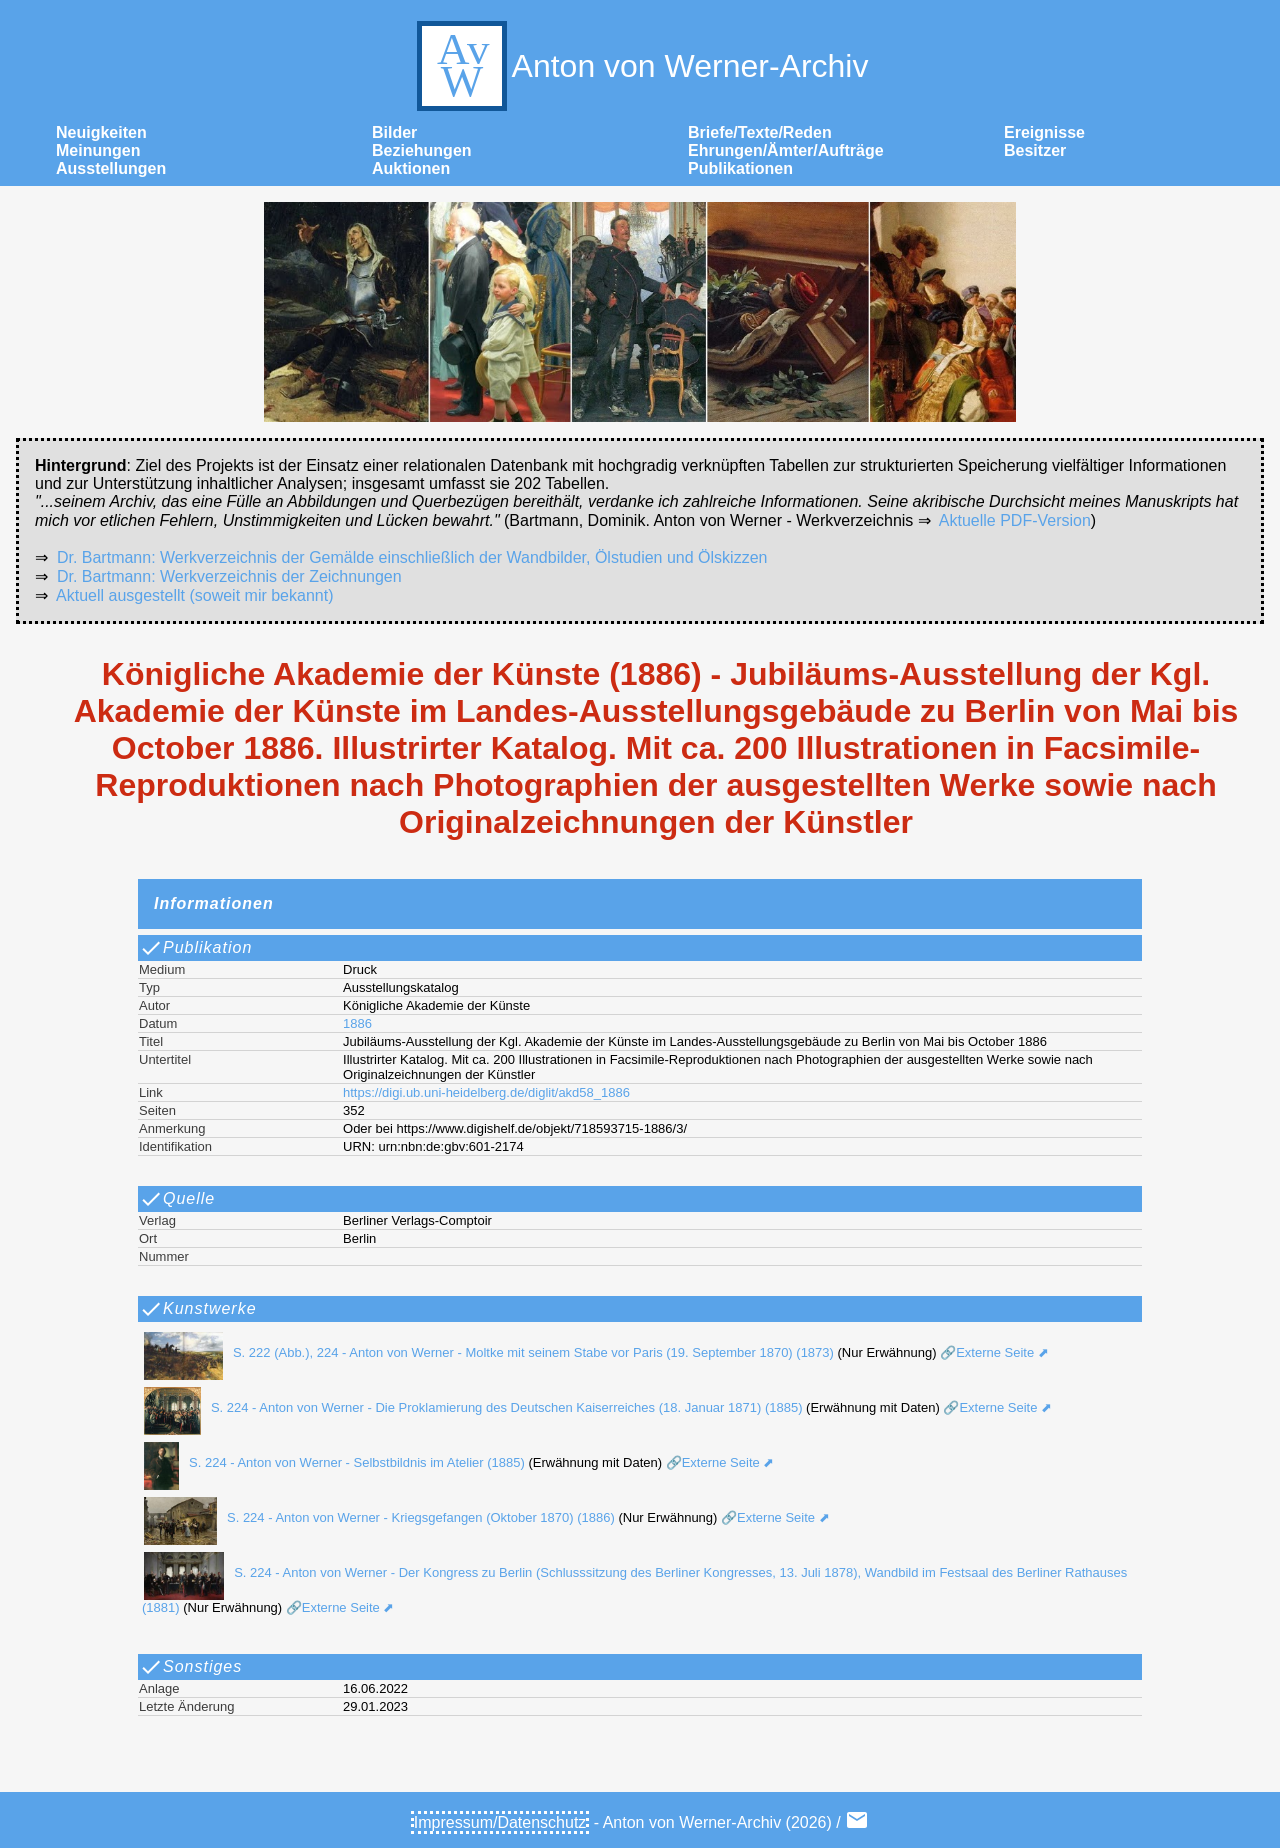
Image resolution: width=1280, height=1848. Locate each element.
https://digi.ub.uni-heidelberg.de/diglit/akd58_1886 (486, 1092)
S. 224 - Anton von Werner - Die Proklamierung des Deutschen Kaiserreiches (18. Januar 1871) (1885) (468, 1407)
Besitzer (1035, 150)
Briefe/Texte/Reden (760, 132)
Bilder (394, 132)
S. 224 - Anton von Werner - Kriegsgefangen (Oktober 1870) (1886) (374, 1517)
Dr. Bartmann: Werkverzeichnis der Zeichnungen (229, 576)
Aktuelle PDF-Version (1015, 520)
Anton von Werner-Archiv (640, 66)
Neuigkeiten (101, 132)
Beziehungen (422, 150)
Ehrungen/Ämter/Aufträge (786, 150)
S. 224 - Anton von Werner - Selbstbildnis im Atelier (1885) (329, 1462)
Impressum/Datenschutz (500, 1822)
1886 (357, 1023)
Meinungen (98, 150)
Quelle (177, 1199)
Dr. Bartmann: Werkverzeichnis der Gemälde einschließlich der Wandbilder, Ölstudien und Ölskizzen (412, 557)
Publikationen (740, 168)
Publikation (195, 948)
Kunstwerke (198, 1309)
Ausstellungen (111, 168)
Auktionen (411, 168)
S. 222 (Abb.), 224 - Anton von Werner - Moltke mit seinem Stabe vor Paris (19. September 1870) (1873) (484, 1352)
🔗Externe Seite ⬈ (993, 1352)
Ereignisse (1044, 132)
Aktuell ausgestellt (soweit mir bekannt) (194, 595)
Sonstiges (190, 1667)
